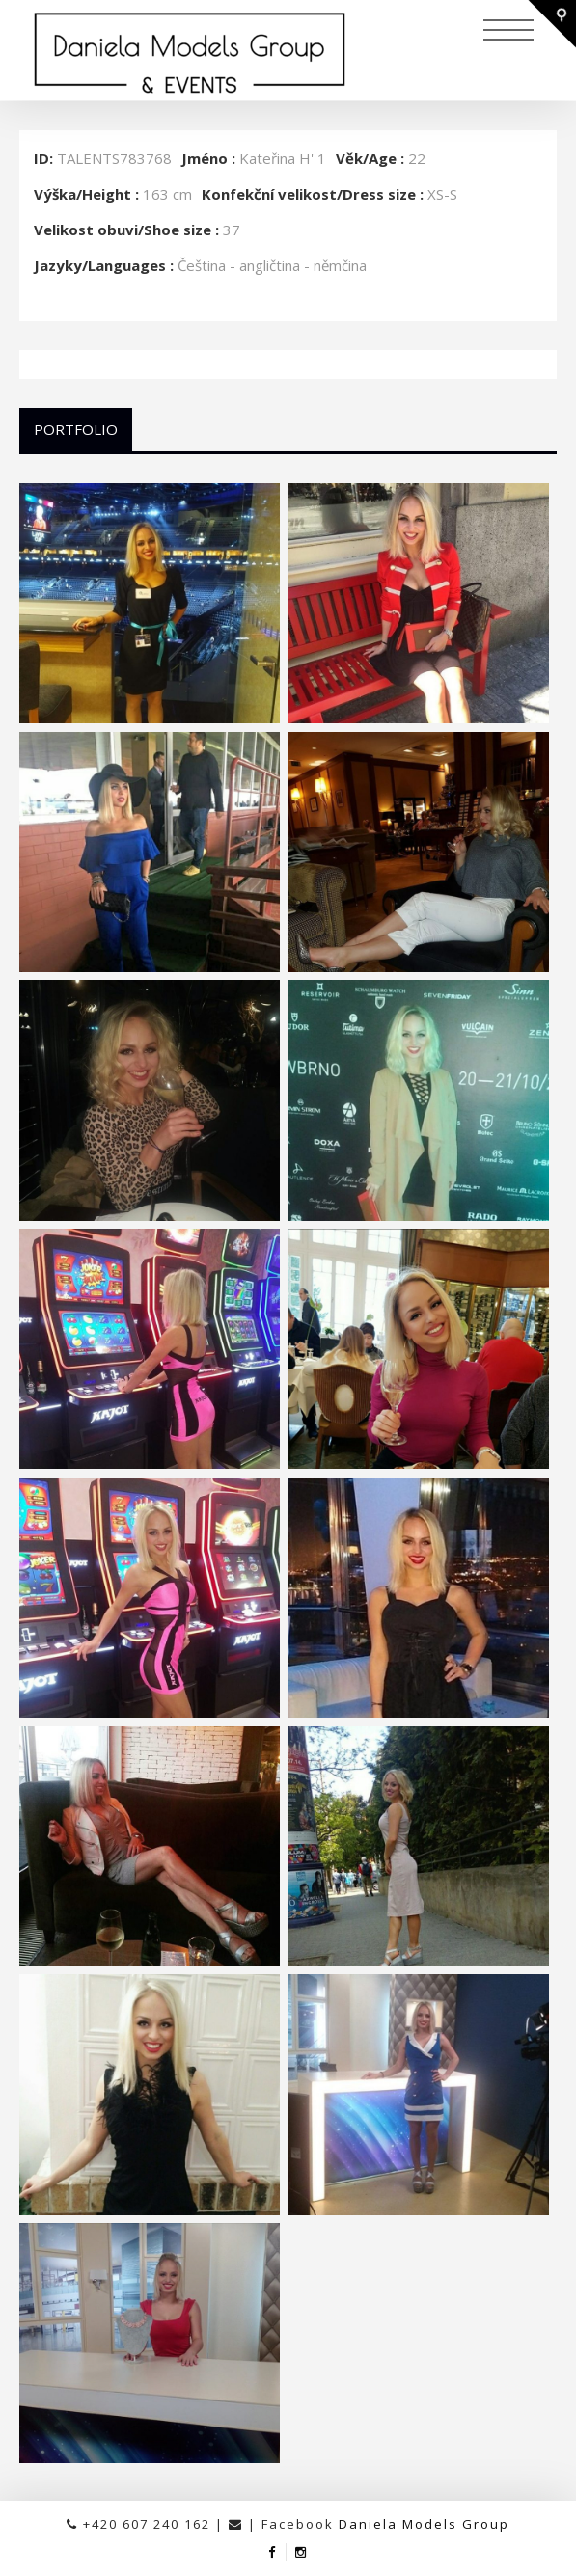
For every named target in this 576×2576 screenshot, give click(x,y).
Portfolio (76, 429)
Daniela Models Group (424, 2524)
